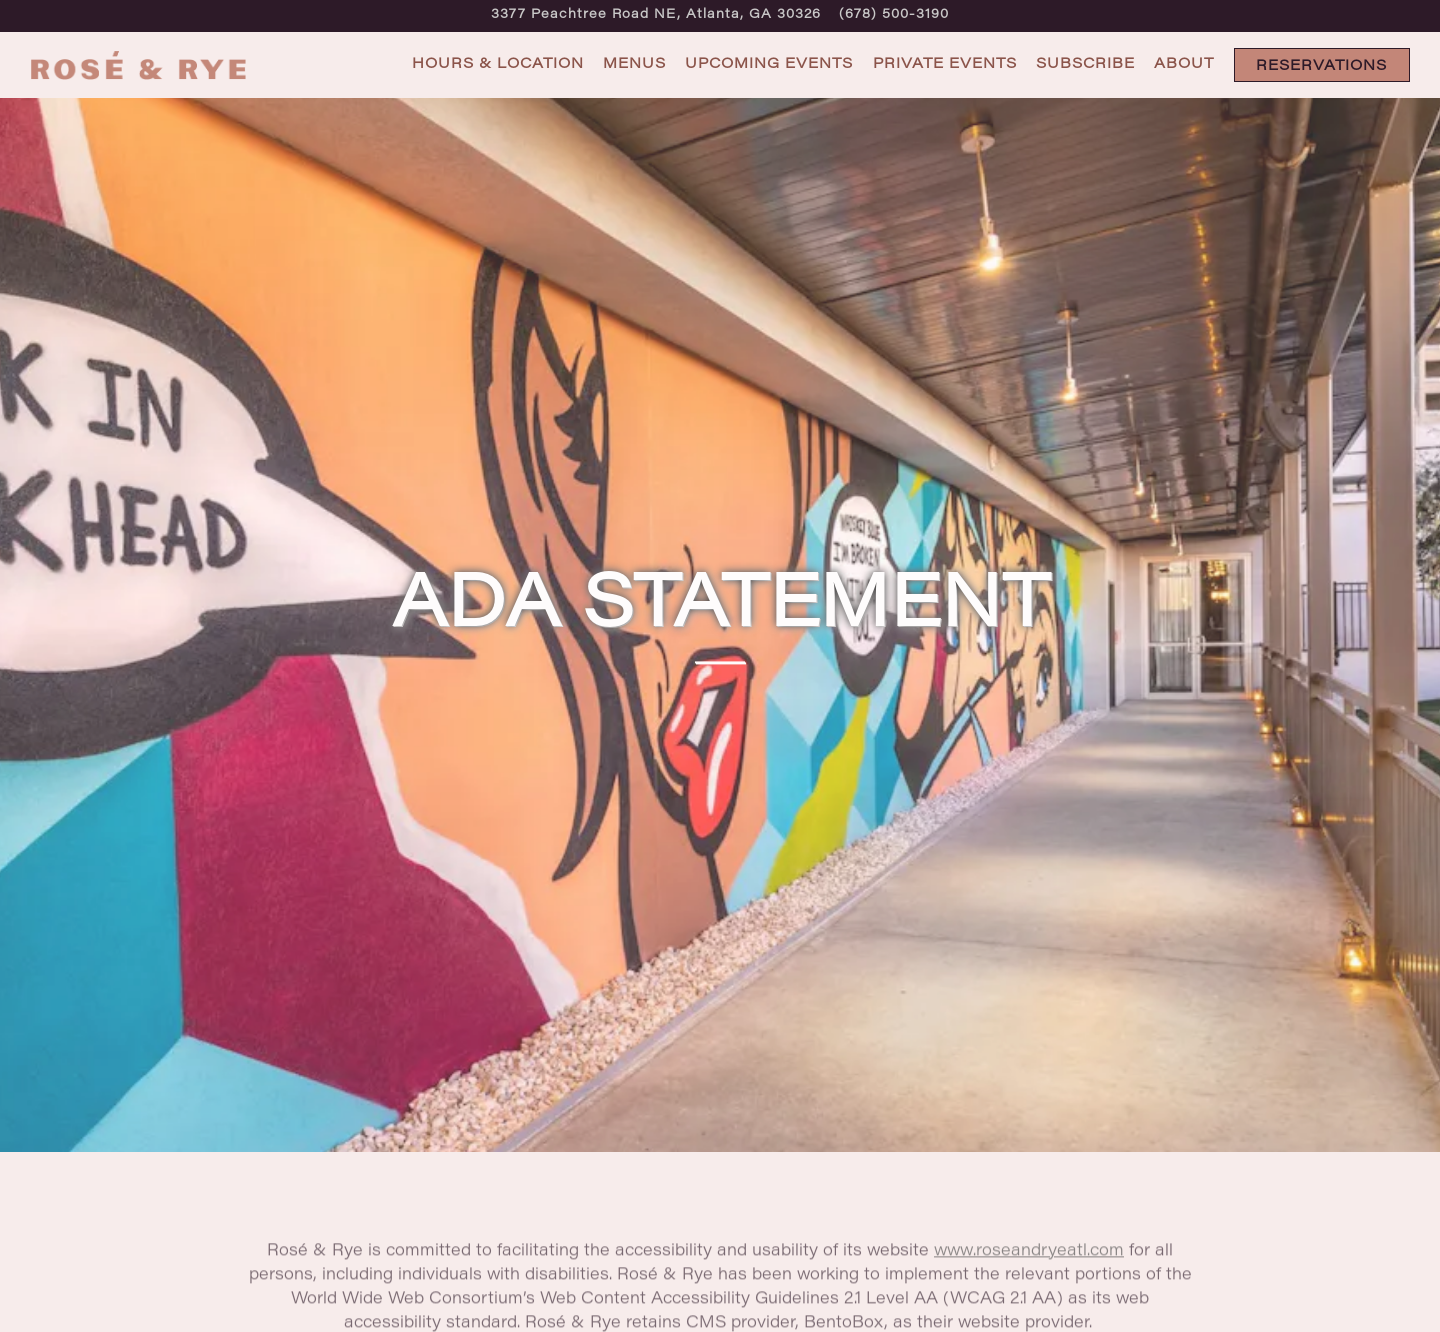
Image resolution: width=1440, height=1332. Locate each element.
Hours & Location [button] (498, 64)
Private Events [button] (945, 64)
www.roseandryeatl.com (1029, 1232)
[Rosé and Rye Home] (140, 65)
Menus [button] (634, 64)
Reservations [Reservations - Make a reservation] (1321, 66)
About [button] (1184, 64)
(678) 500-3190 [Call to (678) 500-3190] (894, 15)
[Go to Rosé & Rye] (656, 15)
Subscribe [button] (1085, 64)
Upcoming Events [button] (769, 64)
